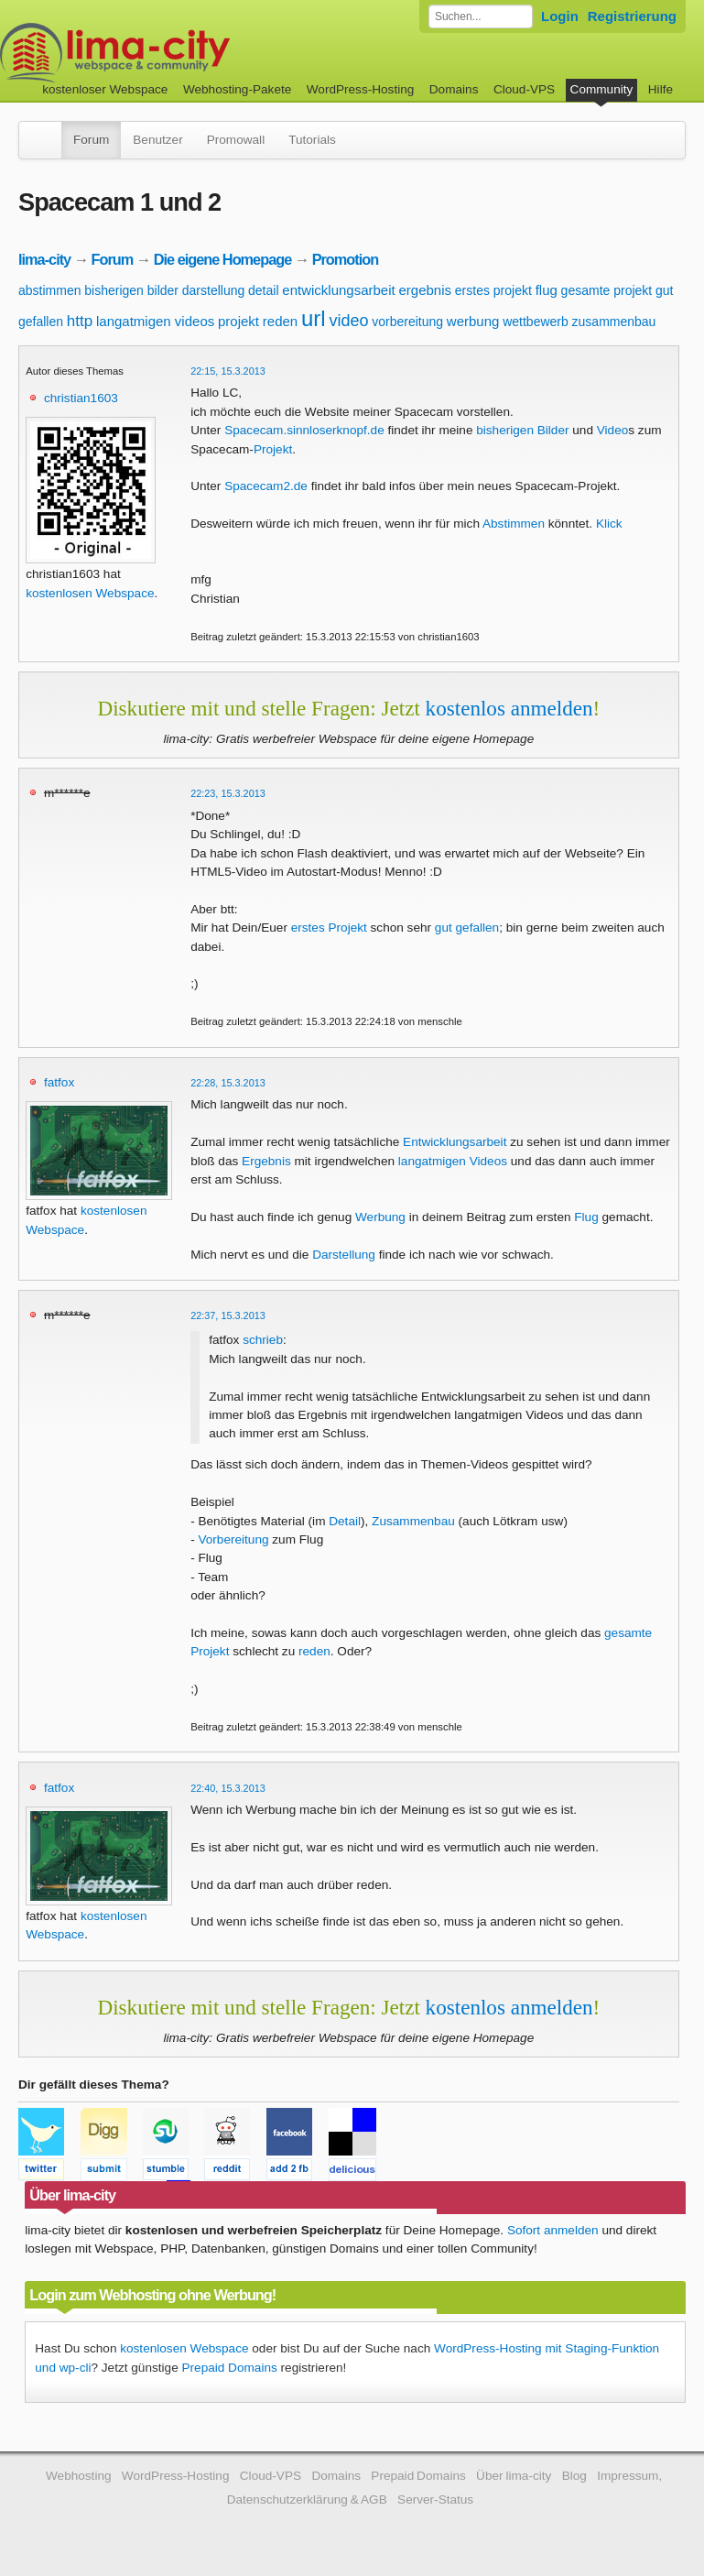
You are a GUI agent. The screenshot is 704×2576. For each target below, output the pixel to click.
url (313, 318)
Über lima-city (513, 2476)
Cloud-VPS (524, 89)
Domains (454, 89)
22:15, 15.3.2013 (227, 371)
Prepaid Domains (228, 2367)
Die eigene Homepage (223, 259)
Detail (345, 1521)
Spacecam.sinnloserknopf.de (304, 430)
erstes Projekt (329, 927)
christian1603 (81, 398)
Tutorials (312, 140)
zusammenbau (614, 321)
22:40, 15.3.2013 (227, 1788)
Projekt (273, 449)
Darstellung (343, 1254)
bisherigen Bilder (522, 430)
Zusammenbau (413, 1521)
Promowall (236, 140)
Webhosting (79, 2476)
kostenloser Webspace (105, 89)
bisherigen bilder (131, 290)
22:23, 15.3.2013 (227, 793)
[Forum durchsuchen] (480, 16)
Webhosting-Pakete (237, 89)
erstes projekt (493, 290)
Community (602, 89)
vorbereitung (407, 321)
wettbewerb (536, 321)
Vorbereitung (233, 1539)
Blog (574, 2476)
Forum (91, 140)
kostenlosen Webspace (90, 593)
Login (560, 16)
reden (280, 321)
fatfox (59, 1082)
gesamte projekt (607, 290)
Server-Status (435, 2499)
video (348, 320)
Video (613, 430)
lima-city (44, 259)
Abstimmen (513, 523)
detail (263, 290)
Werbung (380, 1217)
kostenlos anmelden (509, 708)
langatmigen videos (155, 321)
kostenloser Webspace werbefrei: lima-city (183, 52)
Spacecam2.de (266, 486)
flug (547, 290)
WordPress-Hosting (361, 89)
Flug (586, 1217)
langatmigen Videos (452, 1161)
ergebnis (424, 290)
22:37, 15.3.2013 (227, 1315)
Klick (609, 523)
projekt (238, 321)
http (79, 321)
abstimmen (49, 290)
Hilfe (660, 89)
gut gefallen (467, 927)
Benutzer (157, 140)
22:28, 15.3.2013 (227, 1082)
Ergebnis (266, 1161)
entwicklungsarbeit (338, 290)
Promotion (345, 259)
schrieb (263, 1340)
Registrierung (632, 16)
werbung (473, 321)
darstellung (213, 290)
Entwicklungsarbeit (454, 1142)
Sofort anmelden (553, 2230)
